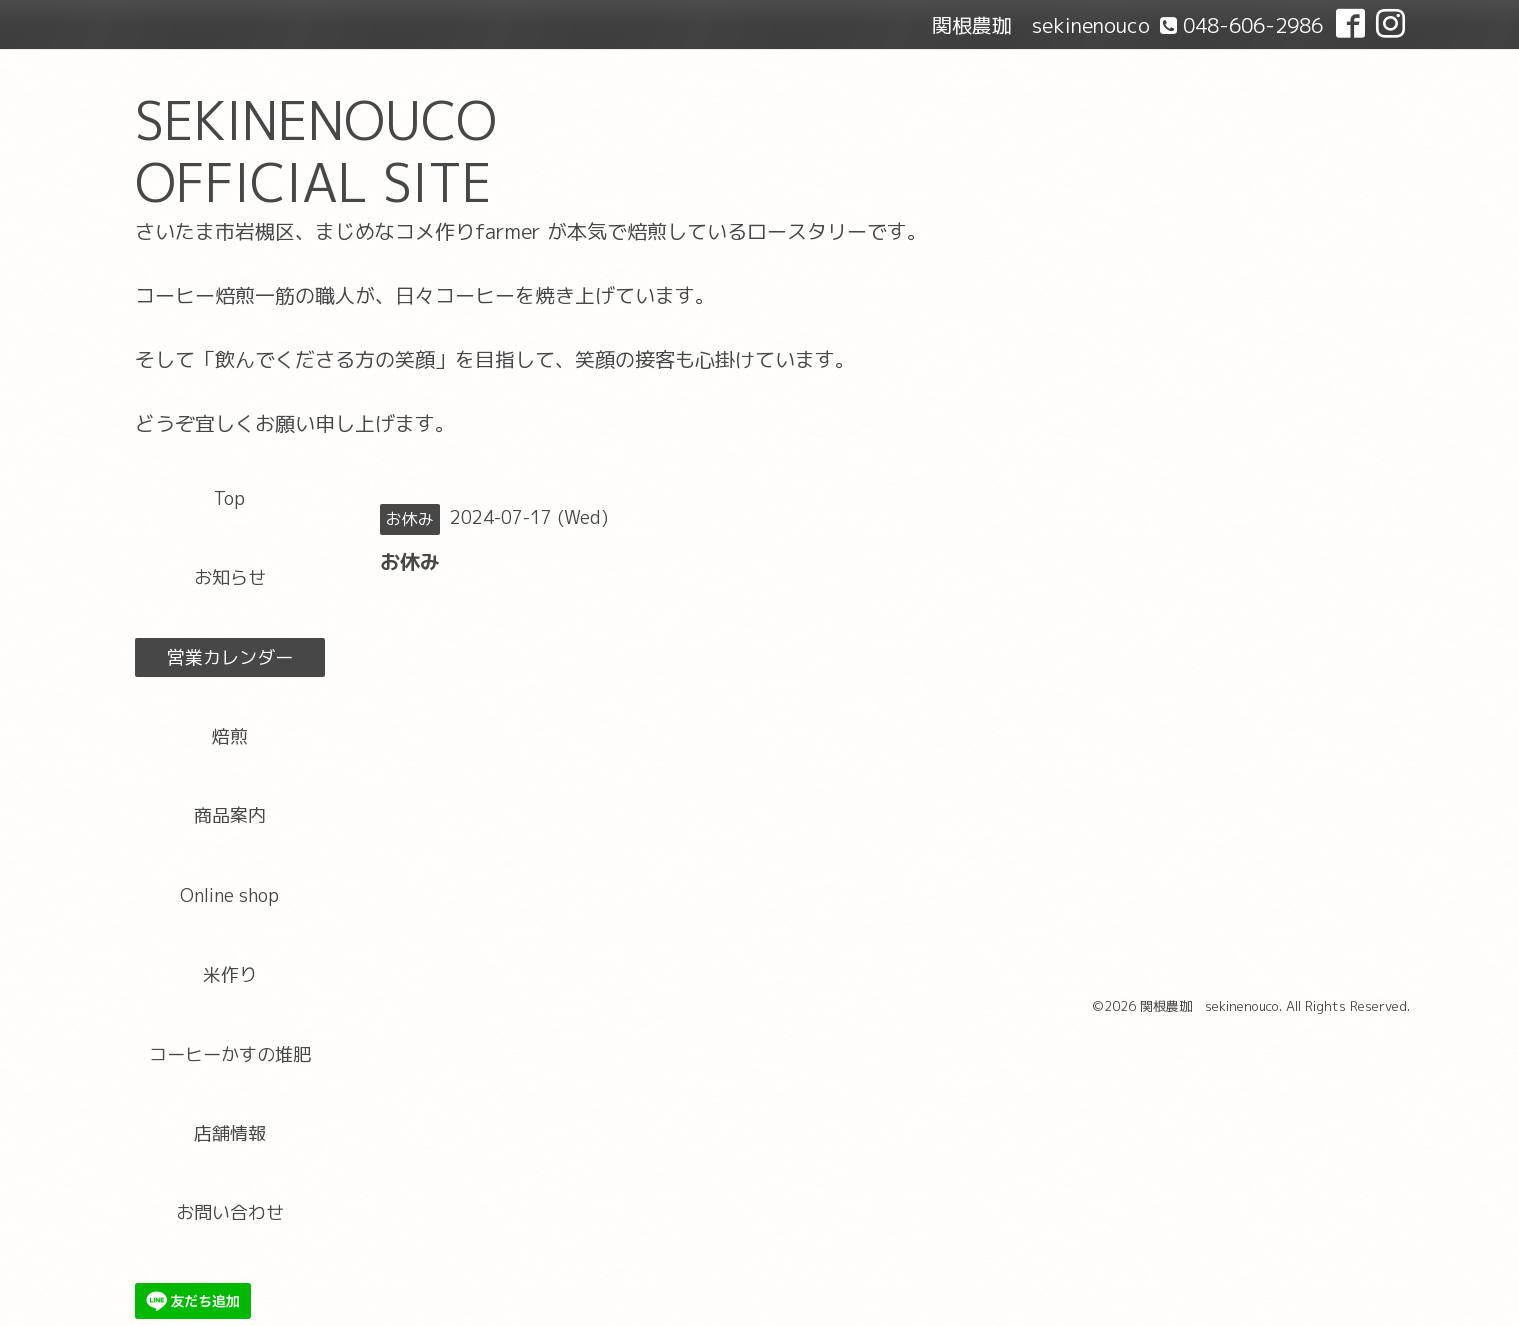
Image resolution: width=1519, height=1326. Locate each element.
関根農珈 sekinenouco (1209, 1006)
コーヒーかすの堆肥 (230, 1054)
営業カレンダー (230, 657)
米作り (230, 974)
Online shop (229, 895)
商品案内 (230, 815)
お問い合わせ (230, 1212)
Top (229, 498)
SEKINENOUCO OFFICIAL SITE (316, 151)
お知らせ (230, 577)
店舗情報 (230, 1133)
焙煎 (230, 736)
